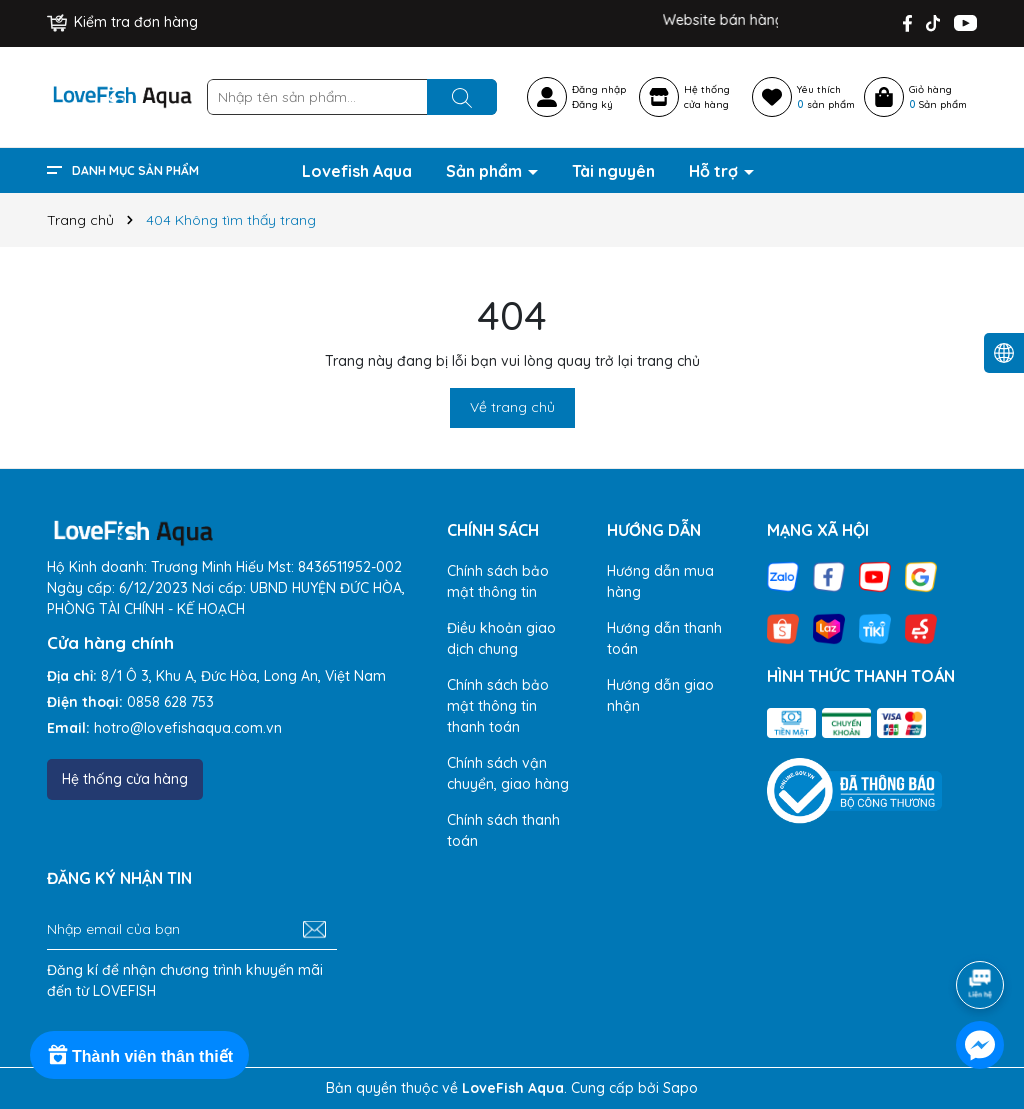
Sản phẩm (486, 171)
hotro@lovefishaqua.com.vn (188, 728)
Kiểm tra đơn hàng (122, 22)
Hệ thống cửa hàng (125, 779)
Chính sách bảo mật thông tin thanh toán (498, 706)
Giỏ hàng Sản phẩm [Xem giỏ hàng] (938, 97)
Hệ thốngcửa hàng (707, 97)
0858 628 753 (170, 702)
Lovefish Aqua (357, 171)
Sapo (680, 1088)
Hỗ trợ (715, 171)
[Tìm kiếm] (462, 97)
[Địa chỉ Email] (192, 930)
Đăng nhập (599, 89)
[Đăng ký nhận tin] (314, 930)
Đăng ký (592, 104)
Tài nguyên (613, 171)
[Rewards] (139, 1055)
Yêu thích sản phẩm (826, 97)
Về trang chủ (512, 407)
